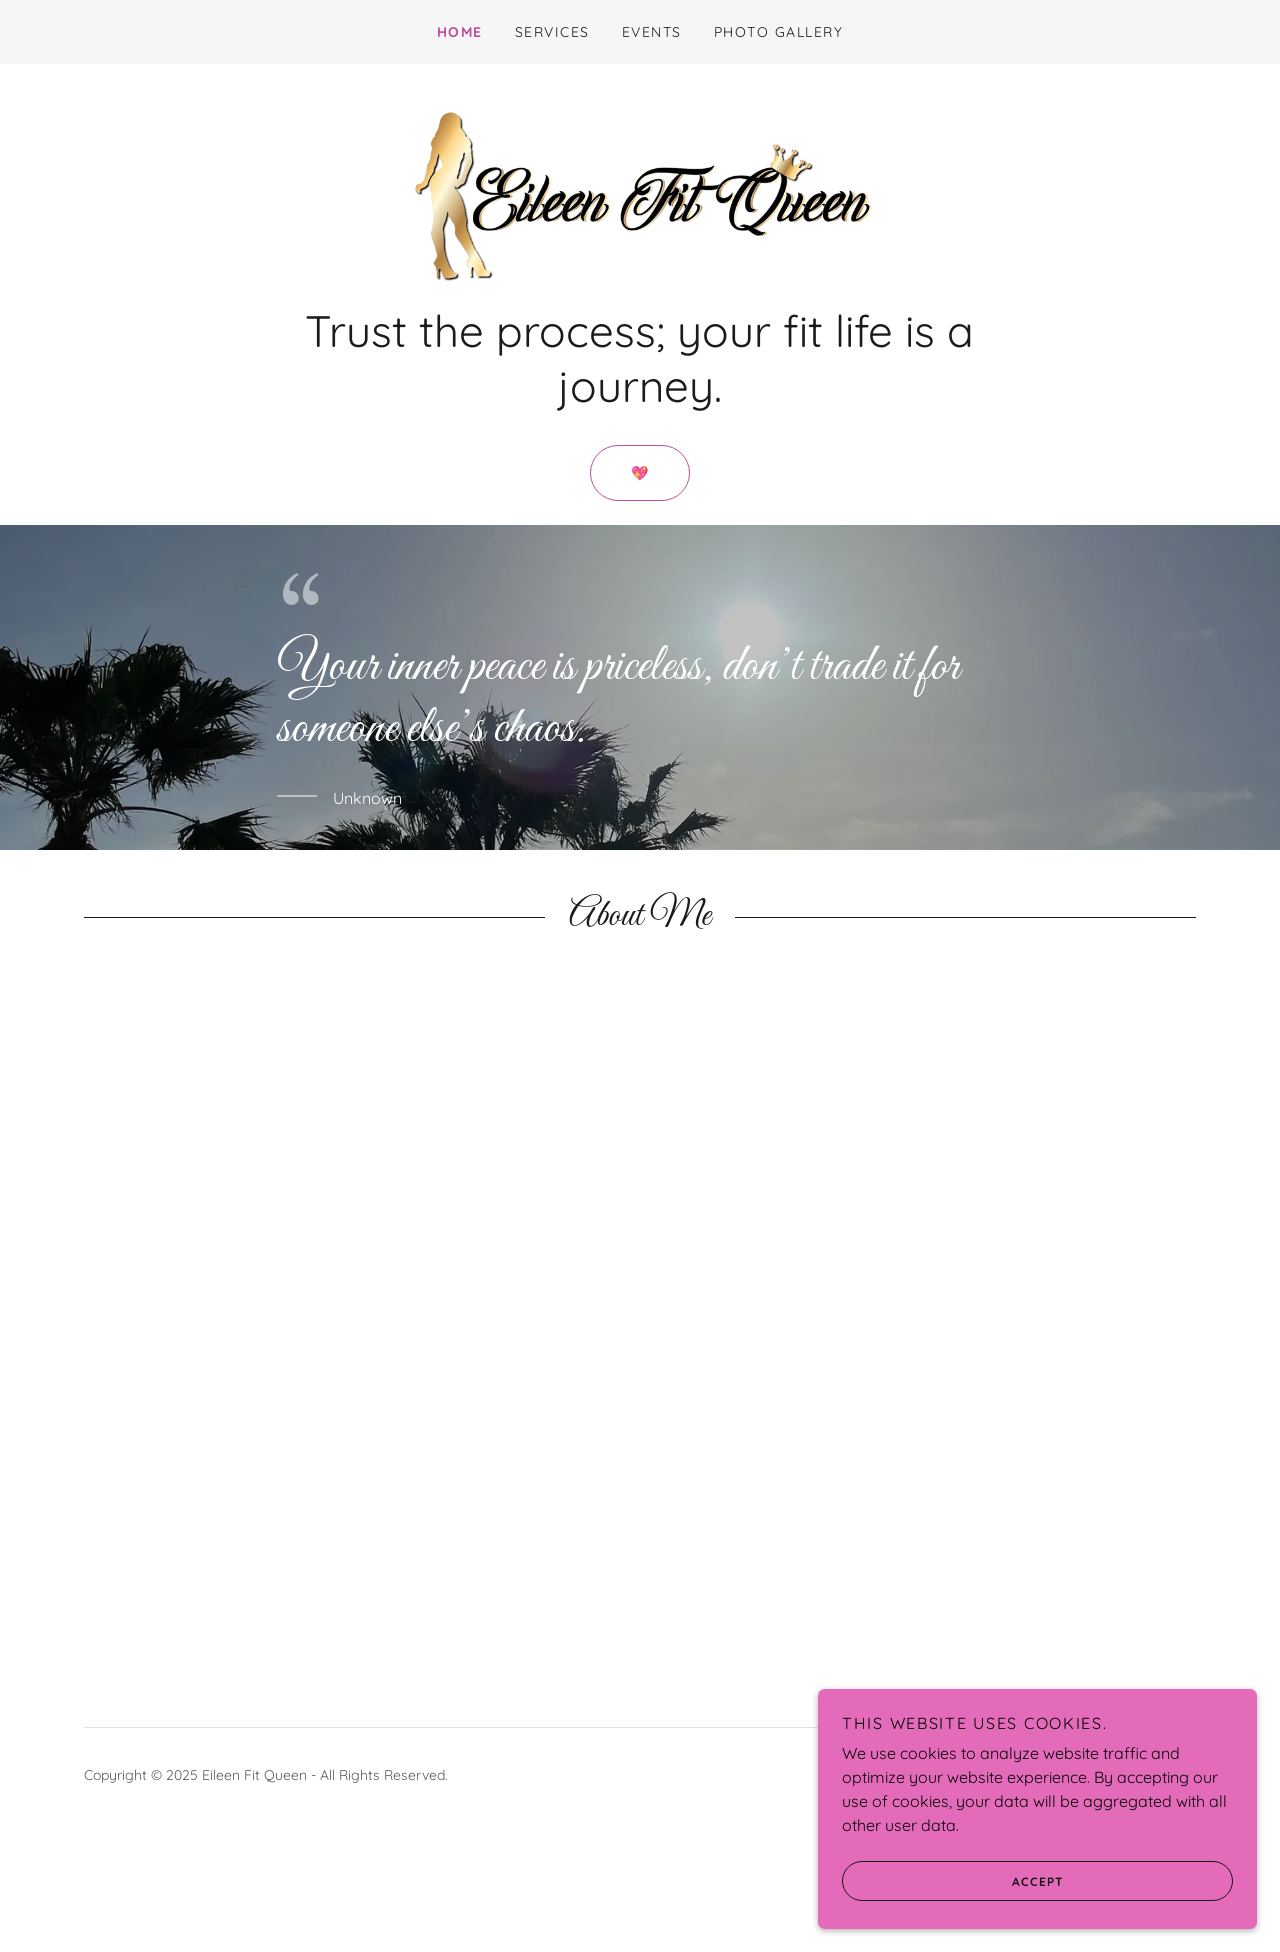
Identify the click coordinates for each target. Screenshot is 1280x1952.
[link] (639, 254)
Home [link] (460, 32)
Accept (981, 1880)
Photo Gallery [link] (778, 32)
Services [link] (552, 32)
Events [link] (652, 32)
